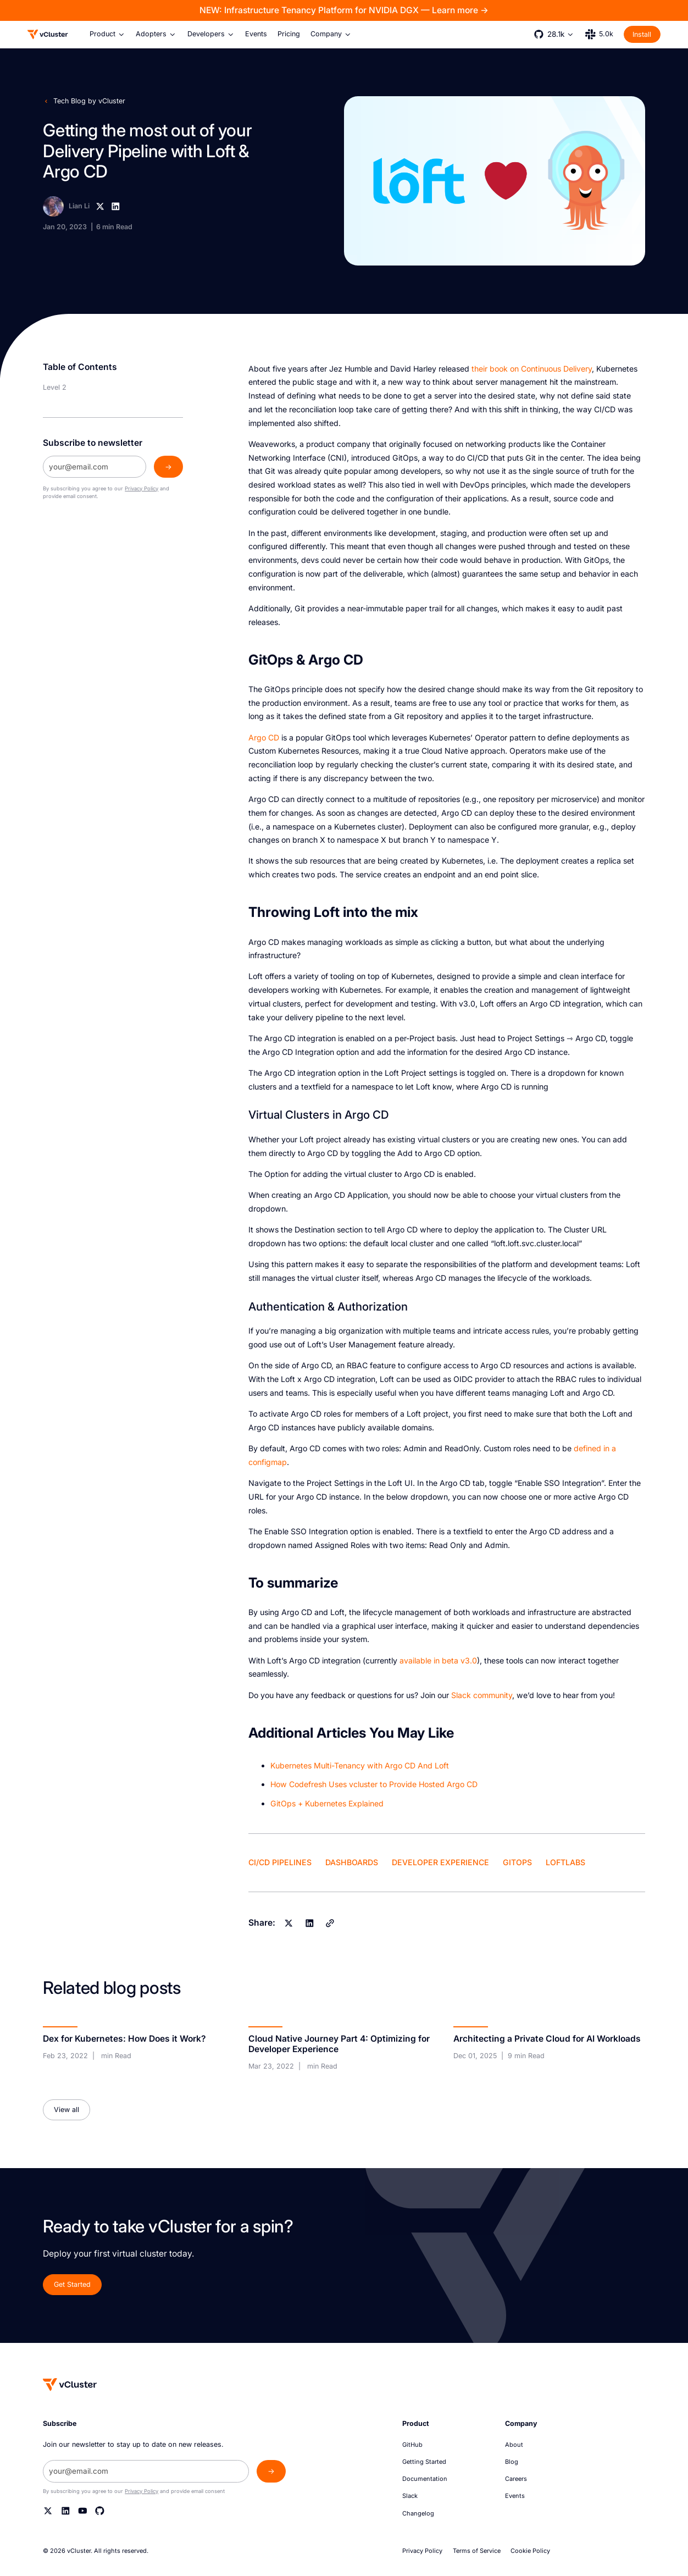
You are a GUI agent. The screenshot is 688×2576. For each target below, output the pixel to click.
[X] (100, 206)
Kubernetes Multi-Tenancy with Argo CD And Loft (359, 1765)
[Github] (100, 2511)
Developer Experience (440, 1862)
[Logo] (47, 34)
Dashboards (351, 1862)
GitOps (517, 1862)
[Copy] (330, 1923)
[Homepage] (70, 2384)
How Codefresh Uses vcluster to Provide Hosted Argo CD (374, 1784)
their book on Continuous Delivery (531, 368)
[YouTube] (82, 2511)
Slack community (481, 1695)
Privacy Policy (141, 488)
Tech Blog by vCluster (89, 101)
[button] (108, 34)
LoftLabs (565, 1862)
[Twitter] (48, 2511)
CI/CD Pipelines (280, 1862)
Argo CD (263, 737)
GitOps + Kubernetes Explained (327, 1803)
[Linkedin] (115, 206)
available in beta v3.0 (438, 1660)
